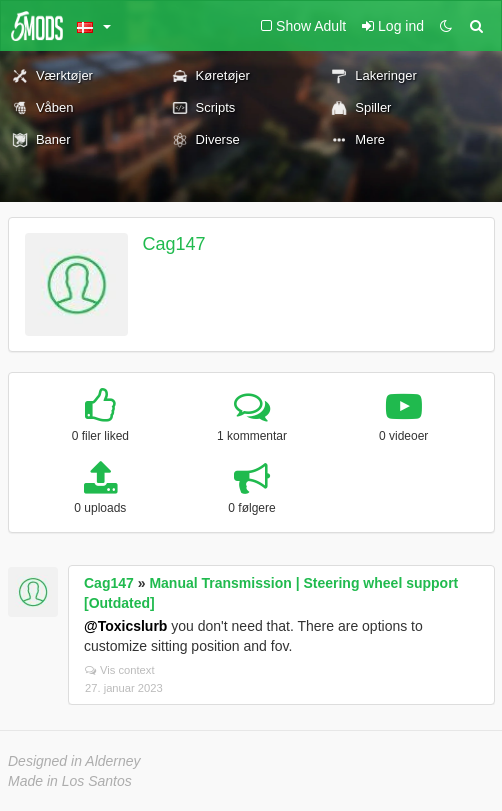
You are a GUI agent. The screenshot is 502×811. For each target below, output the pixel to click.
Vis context (120, 670)
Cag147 (174, 244)
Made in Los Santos (70, 781)
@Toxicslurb (125, 626)
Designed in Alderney (74, 761)
